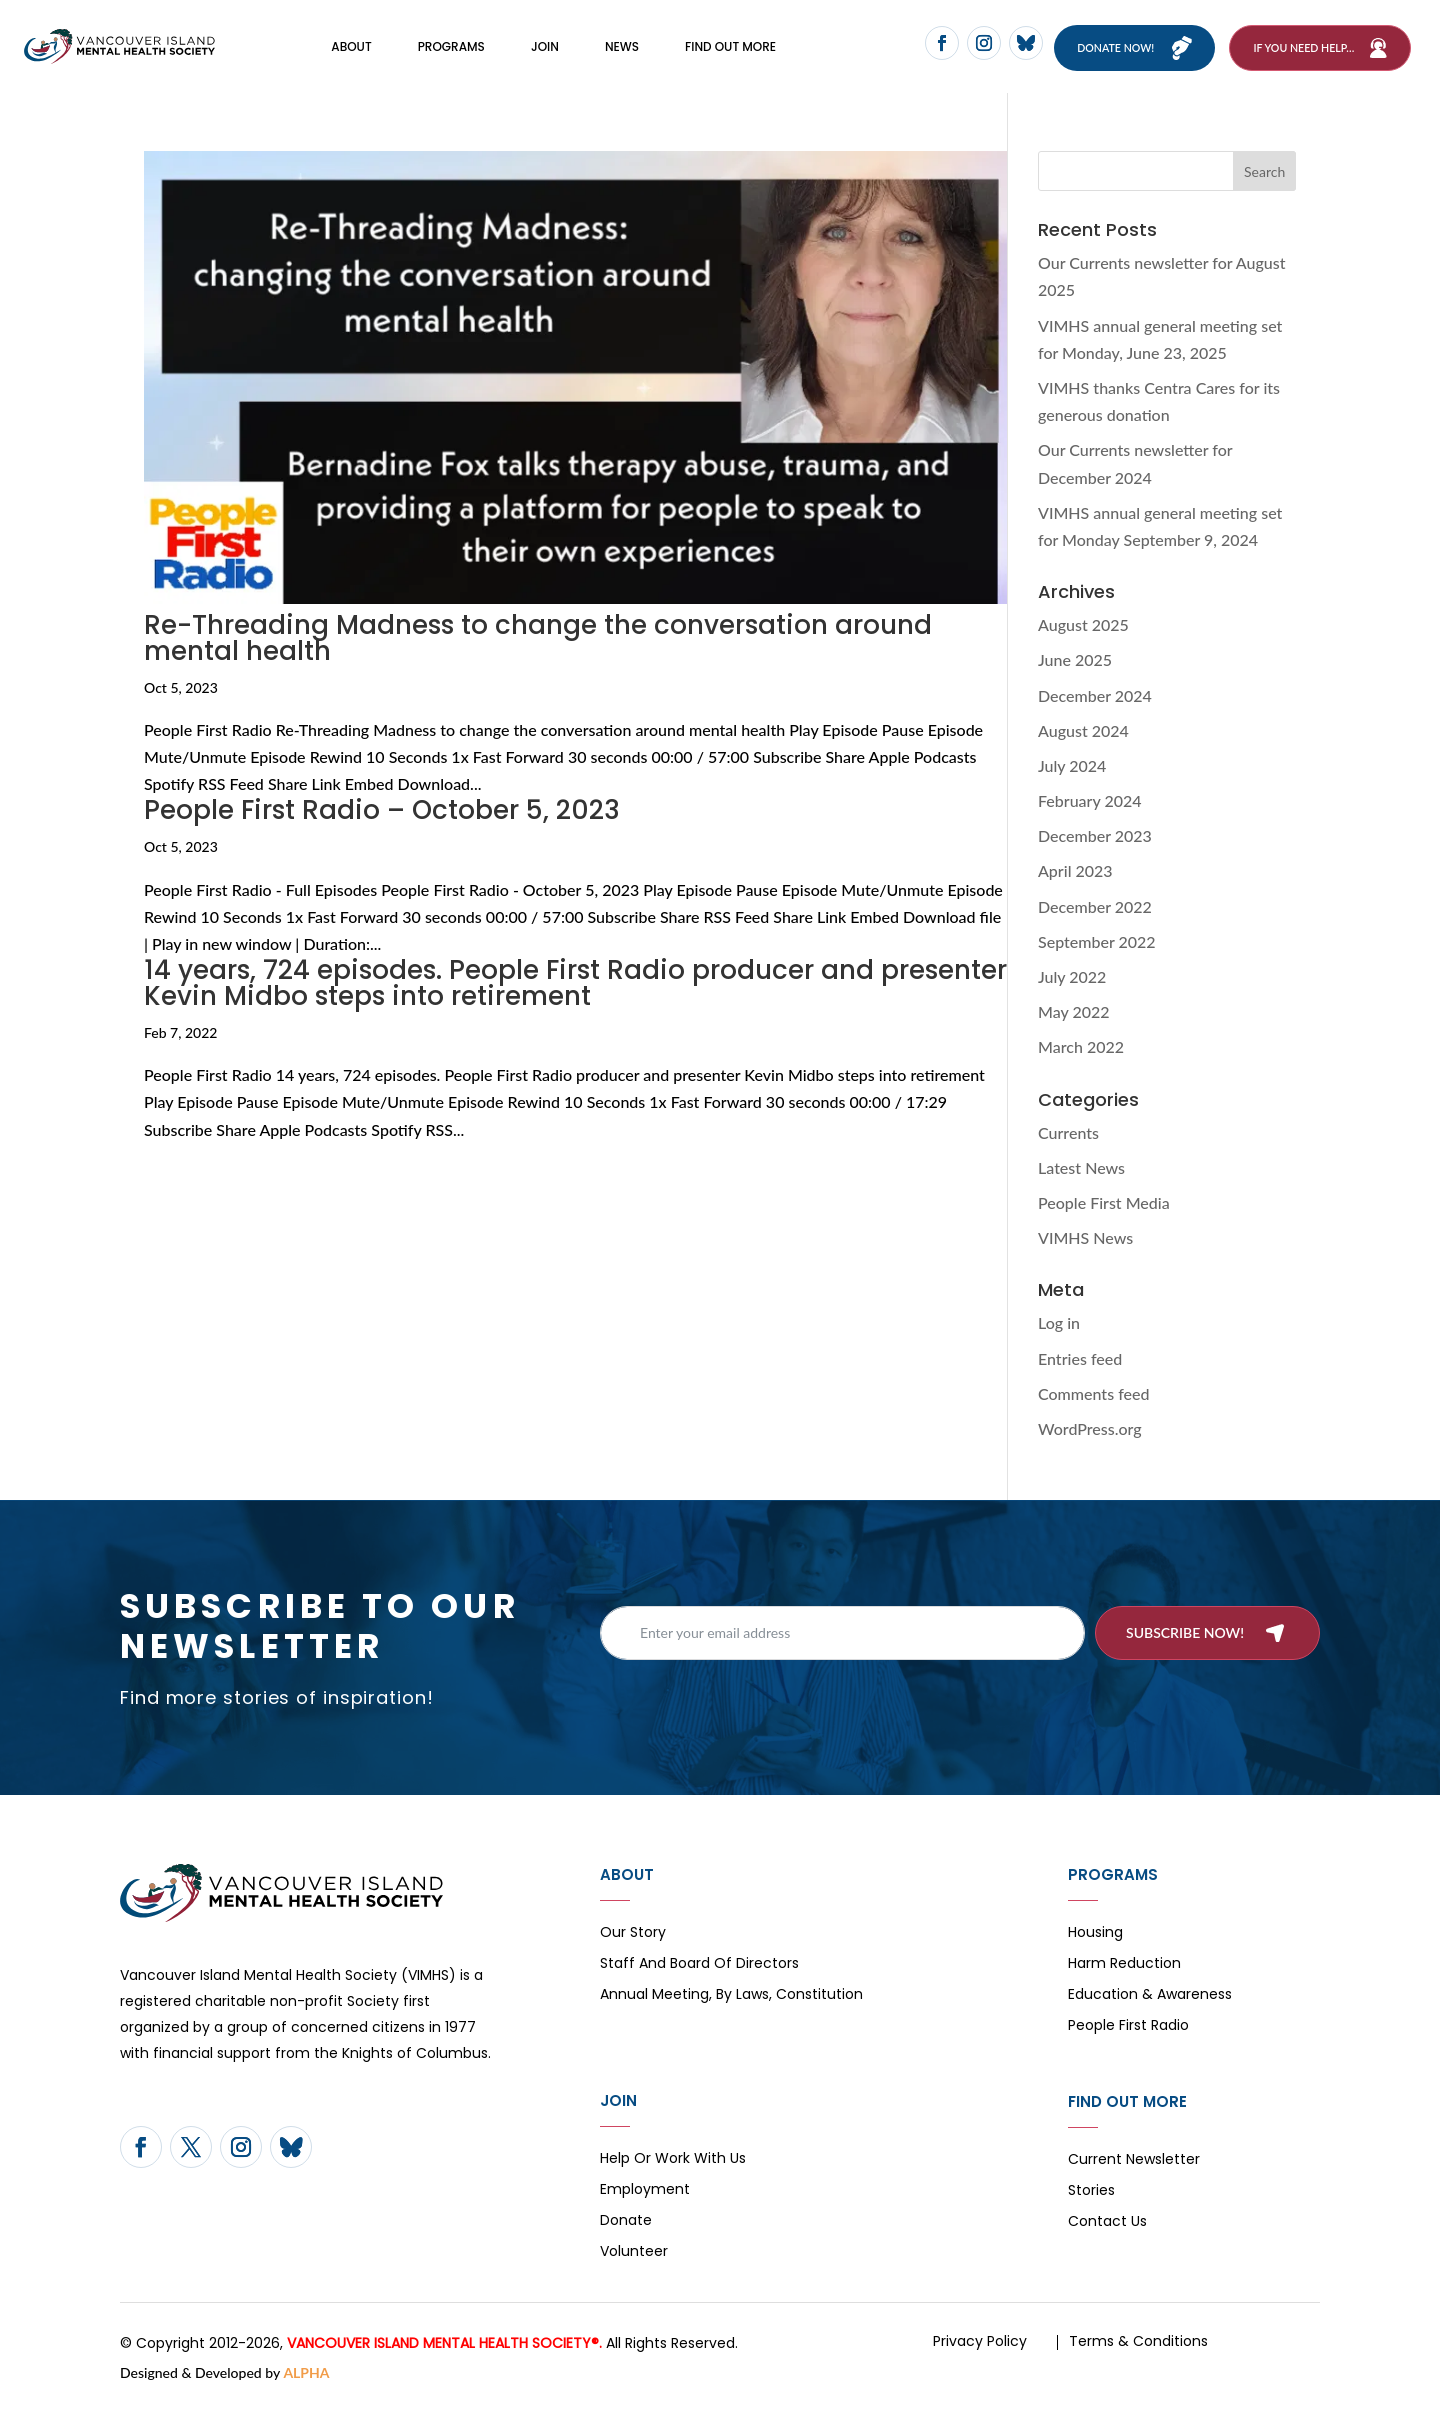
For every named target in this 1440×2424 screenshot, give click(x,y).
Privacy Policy (980, 2364)
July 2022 (1072, 999)
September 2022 (1097, 964)
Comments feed (1093, 1415)
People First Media (1104, 1225)
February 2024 (1090, 823)
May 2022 (1074, 1034)
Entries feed (1080, 1380)
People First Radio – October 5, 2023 (382, 833)
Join (545, 57)
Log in (1059, 1345)
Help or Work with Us (673, 2182)
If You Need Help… (1303, 58)
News (622, 57)
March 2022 (1081, 1069)
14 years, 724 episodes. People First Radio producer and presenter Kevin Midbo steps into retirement (575, 1006)
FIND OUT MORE (730, 57)
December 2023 (1095, 858)
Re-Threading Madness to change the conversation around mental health (538, 660)
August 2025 (1083, 647)
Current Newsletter (1134, 2183)
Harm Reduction (1124, 1987)
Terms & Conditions (1138, 2364)
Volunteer (634, 2275)
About (351, 57)
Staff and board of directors (699, 1987)
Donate (626, 2244)
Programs (451, 57)
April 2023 (1075, 893)
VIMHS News (1085, 1260)
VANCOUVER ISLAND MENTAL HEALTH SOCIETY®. (444, 2366)
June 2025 (1075, 682)
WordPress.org (1090, 1451)
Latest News (1081, 1189)
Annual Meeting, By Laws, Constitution (731, 2018)
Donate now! (1129, 58)
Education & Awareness (1150, 2018)
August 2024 (1083, 752)
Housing (1095, 1956)
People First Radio (1128, 2049)
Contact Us (1107, 2245)
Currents (1068, 1154)
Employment (645, 2213)
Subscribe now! (1185, 1654)
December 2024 (1095, 717)
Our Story (633, 1956)
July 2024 (1072, 788)
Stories (1091, 2214)
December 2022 (1095, 928)
